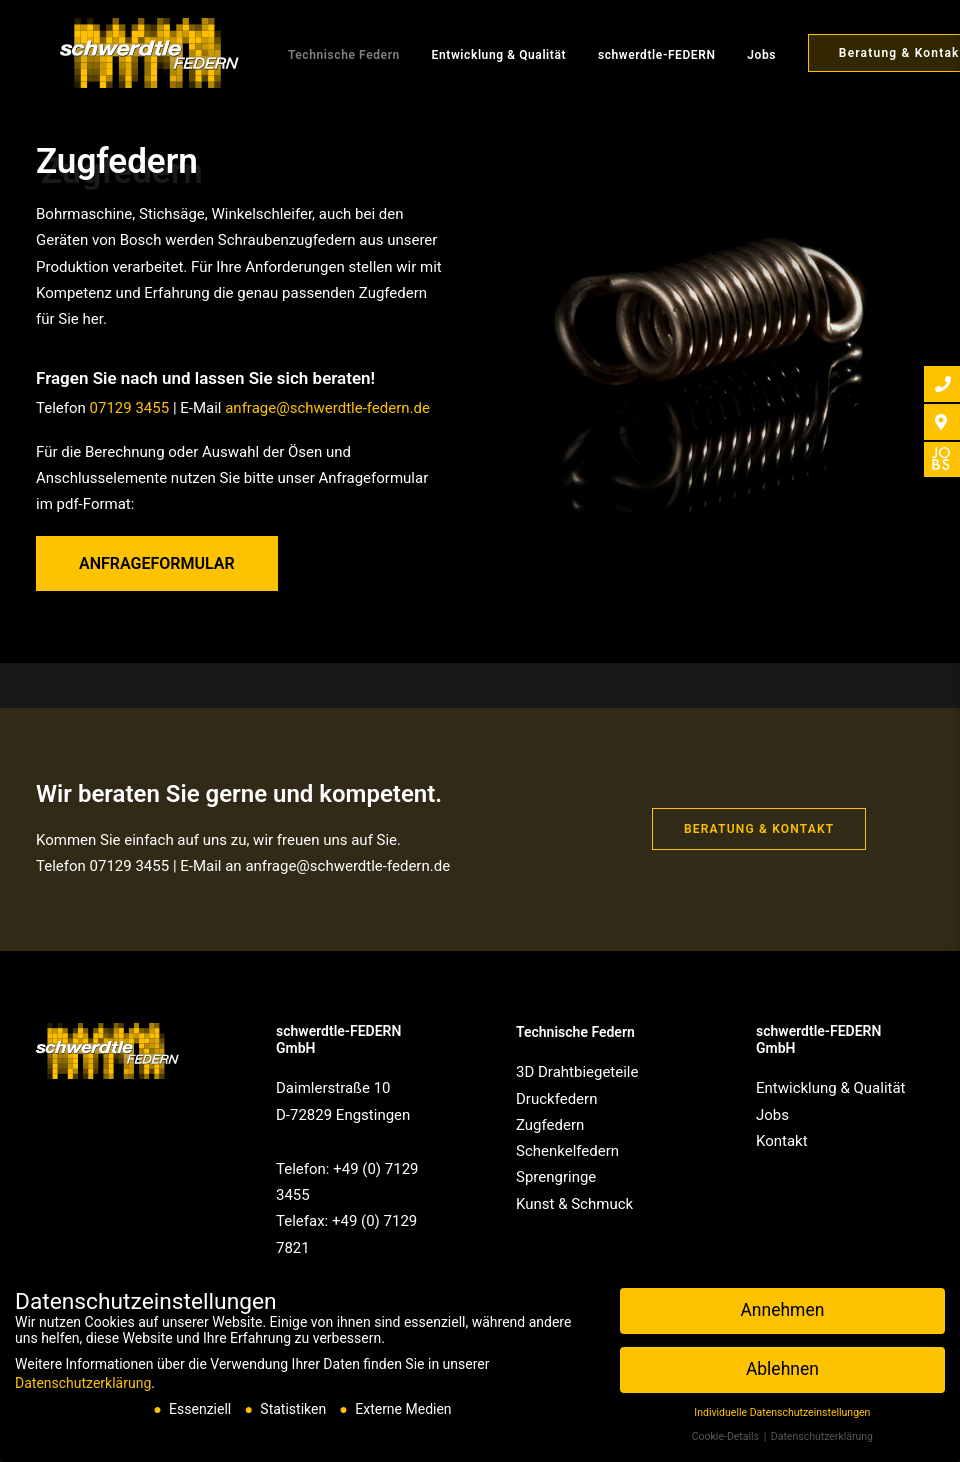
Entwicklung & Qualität (475, 55)
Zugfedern (550, 1125)
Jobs (737, 55)
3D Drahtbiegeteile (577, 1072)
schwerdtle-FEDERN (633, 55)
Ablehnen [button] (782, 1369)
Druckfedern (556, 1099)
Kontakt (782, 1141)
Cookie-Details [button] (727, 1436)
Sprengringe (556, 1177)
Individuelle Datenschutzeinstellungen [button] (782, 1412)
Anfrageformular (157, 563)
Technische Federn (320, 55)
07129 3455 (130, 408)
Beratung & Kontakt (759, 829)
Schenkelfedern (567, 1151)
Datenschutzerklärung (83, 1383)
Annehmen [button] (782, 1310)
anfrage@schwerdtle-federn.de (327, 408)
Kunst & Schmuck (574, 1204)
